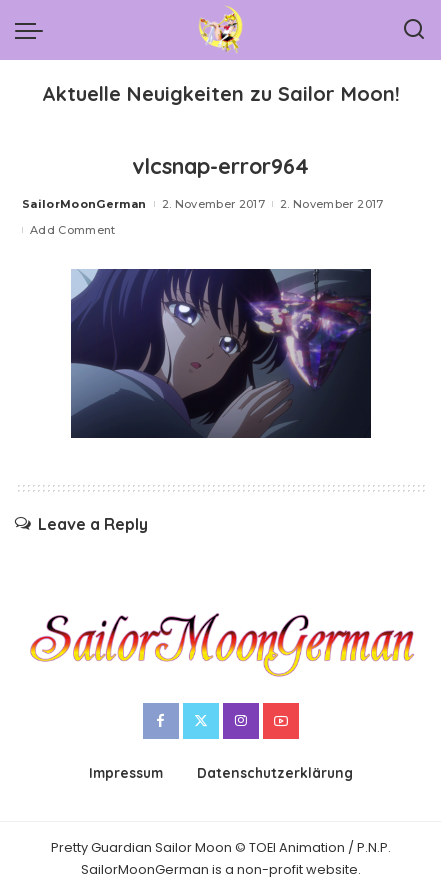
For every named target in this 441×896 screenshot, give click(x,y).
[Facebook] (161, 721)
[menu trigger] (34, 30)
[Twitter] (201, 721)
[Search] (414, 30)
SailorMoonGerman (84, 204)
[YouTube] (281, 721)
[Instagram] (241, 721)
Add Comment (73, 230)
